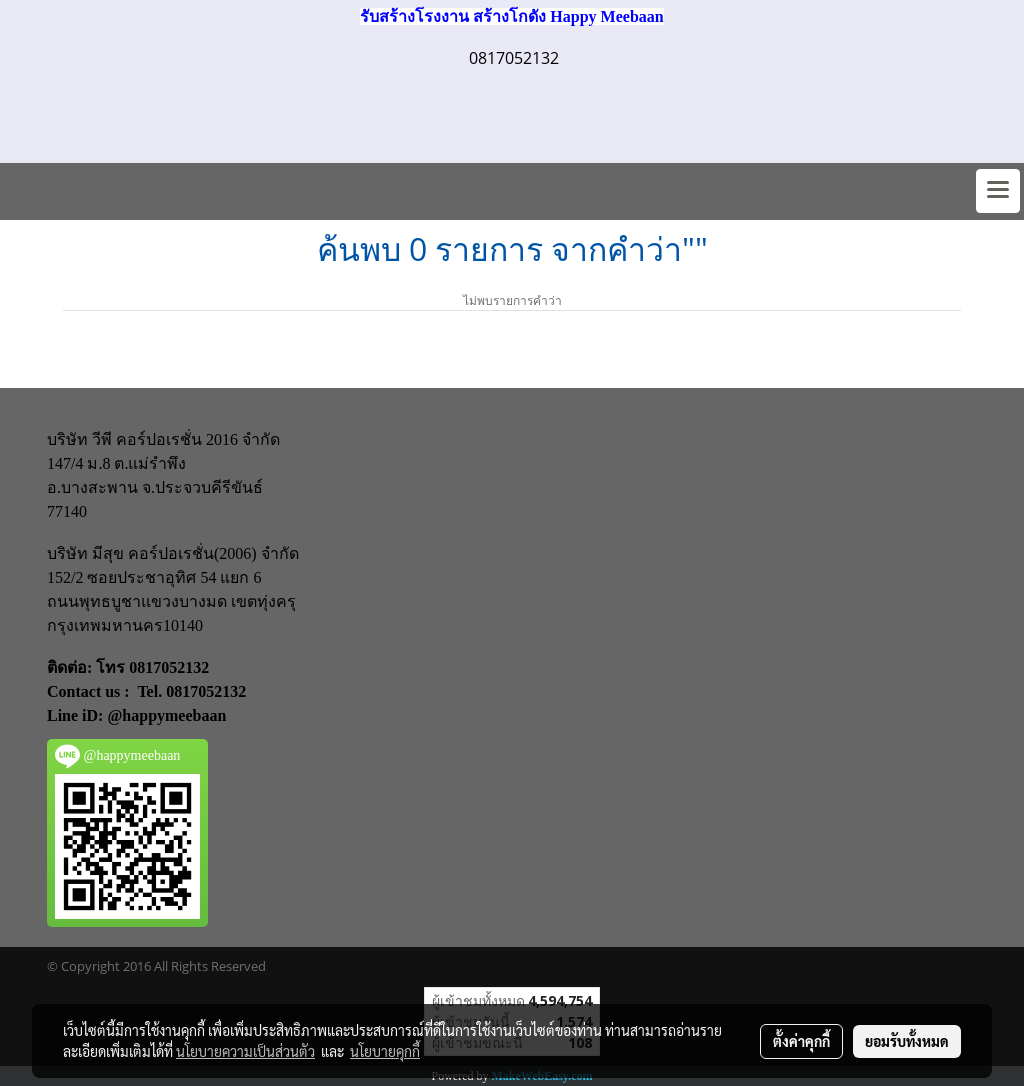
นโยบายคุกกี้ (385, 1051)
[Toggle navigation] (998, 191)
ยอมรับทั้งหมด (907, 1041)
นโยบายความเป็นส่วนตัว (245, 1051)
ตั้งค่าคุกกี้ (801, 1041)
